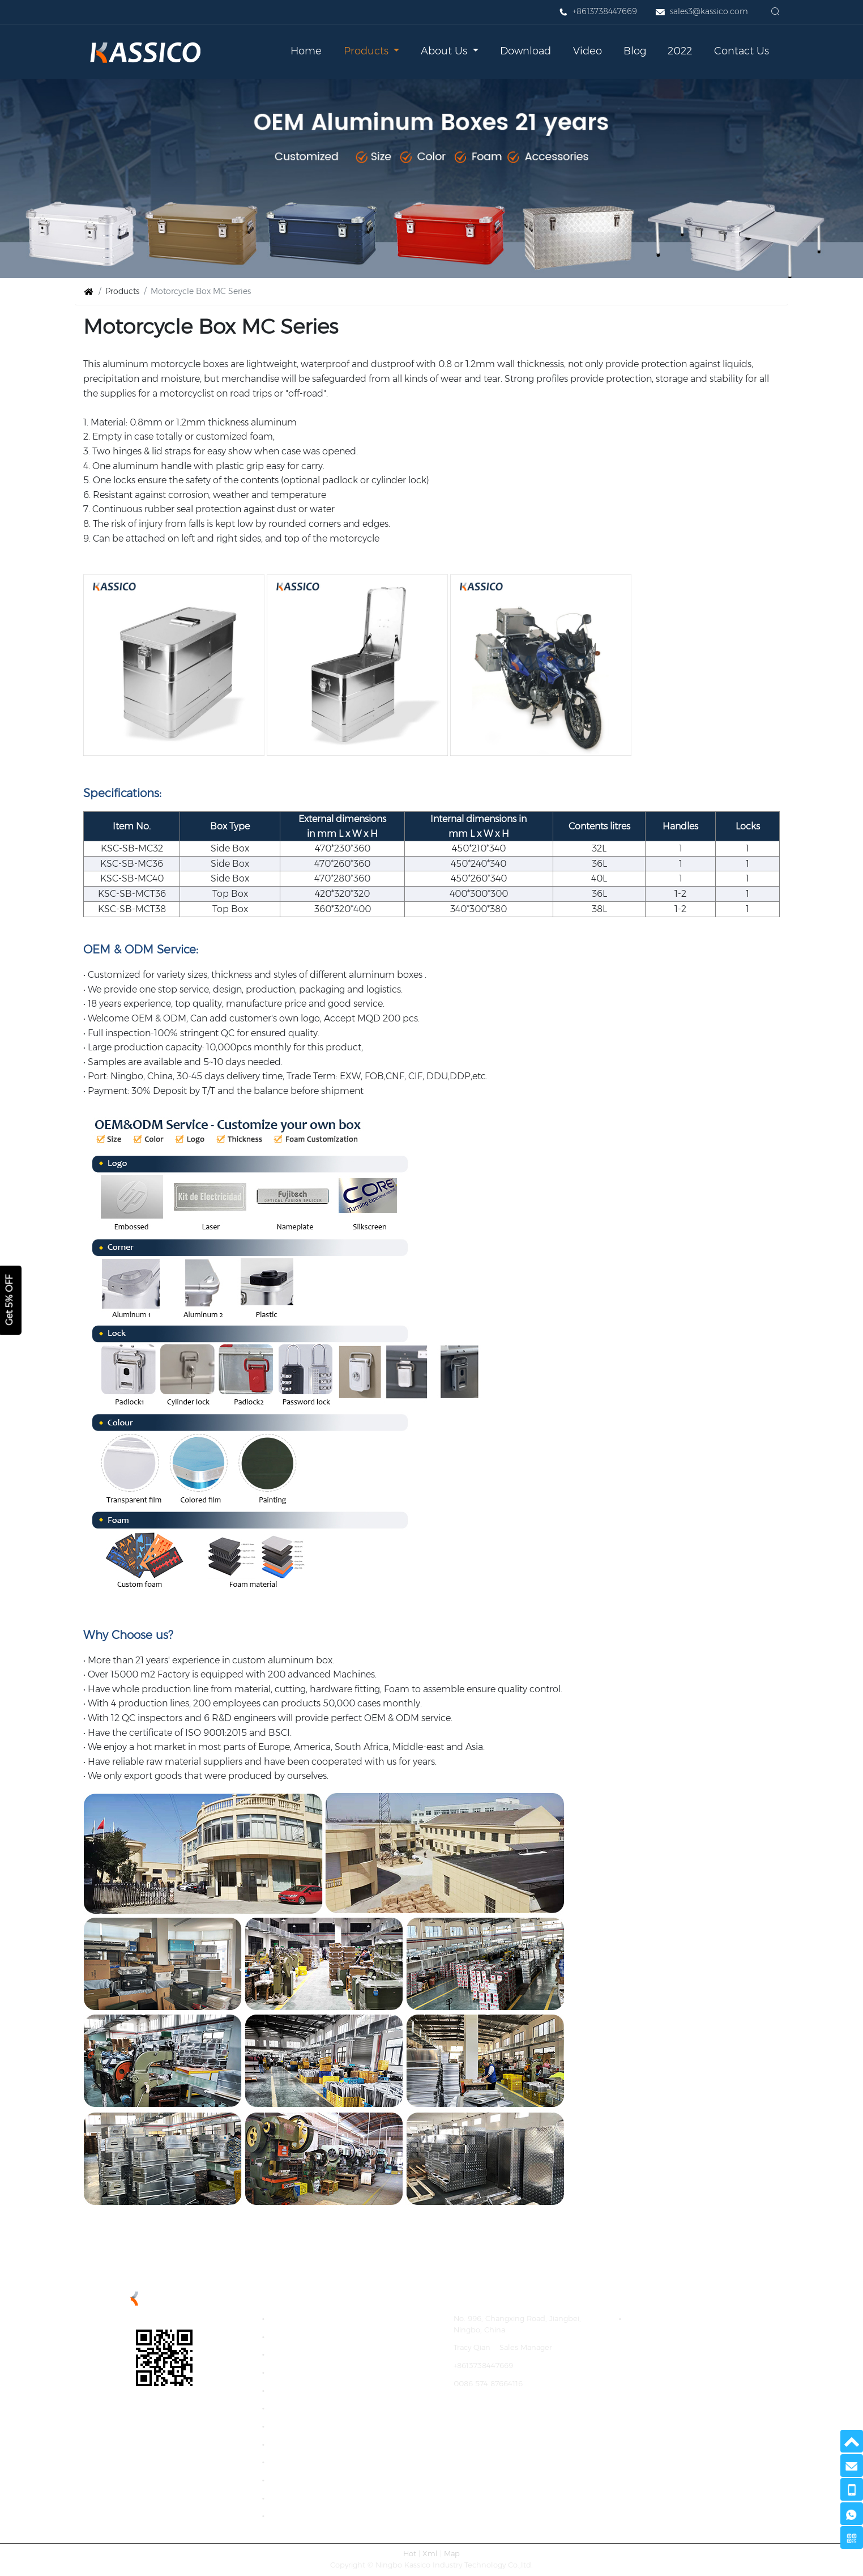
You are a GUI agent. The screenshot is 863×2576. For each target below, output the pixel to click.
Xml (430, 2553)
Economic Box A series (314, 2336)
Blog (634, 51)
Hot (409, 2553)
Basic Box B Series (305, 2354)
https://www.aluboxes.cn (498, 2419)
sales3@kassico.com (709, 11)
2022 (680, 51)
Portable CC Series (306, 2497)
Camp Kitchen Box (307, 2318)
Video (587, 51)
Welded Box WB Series (314, 2426)
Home (306, 51)
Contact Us (741, 51)
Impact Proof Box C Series (320, 2372)
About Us (445, 51)
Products (367, 51)
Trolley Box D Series (308, 2462)
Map (452, 2553)
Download (525, 51)
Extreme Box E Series (312, 2390)
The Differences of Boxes (317, 2479)
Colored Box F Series (310, 2408)
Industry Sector (300, 2515)
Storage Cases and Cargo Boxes (687, 2318)
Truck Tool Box (298, 2443)
